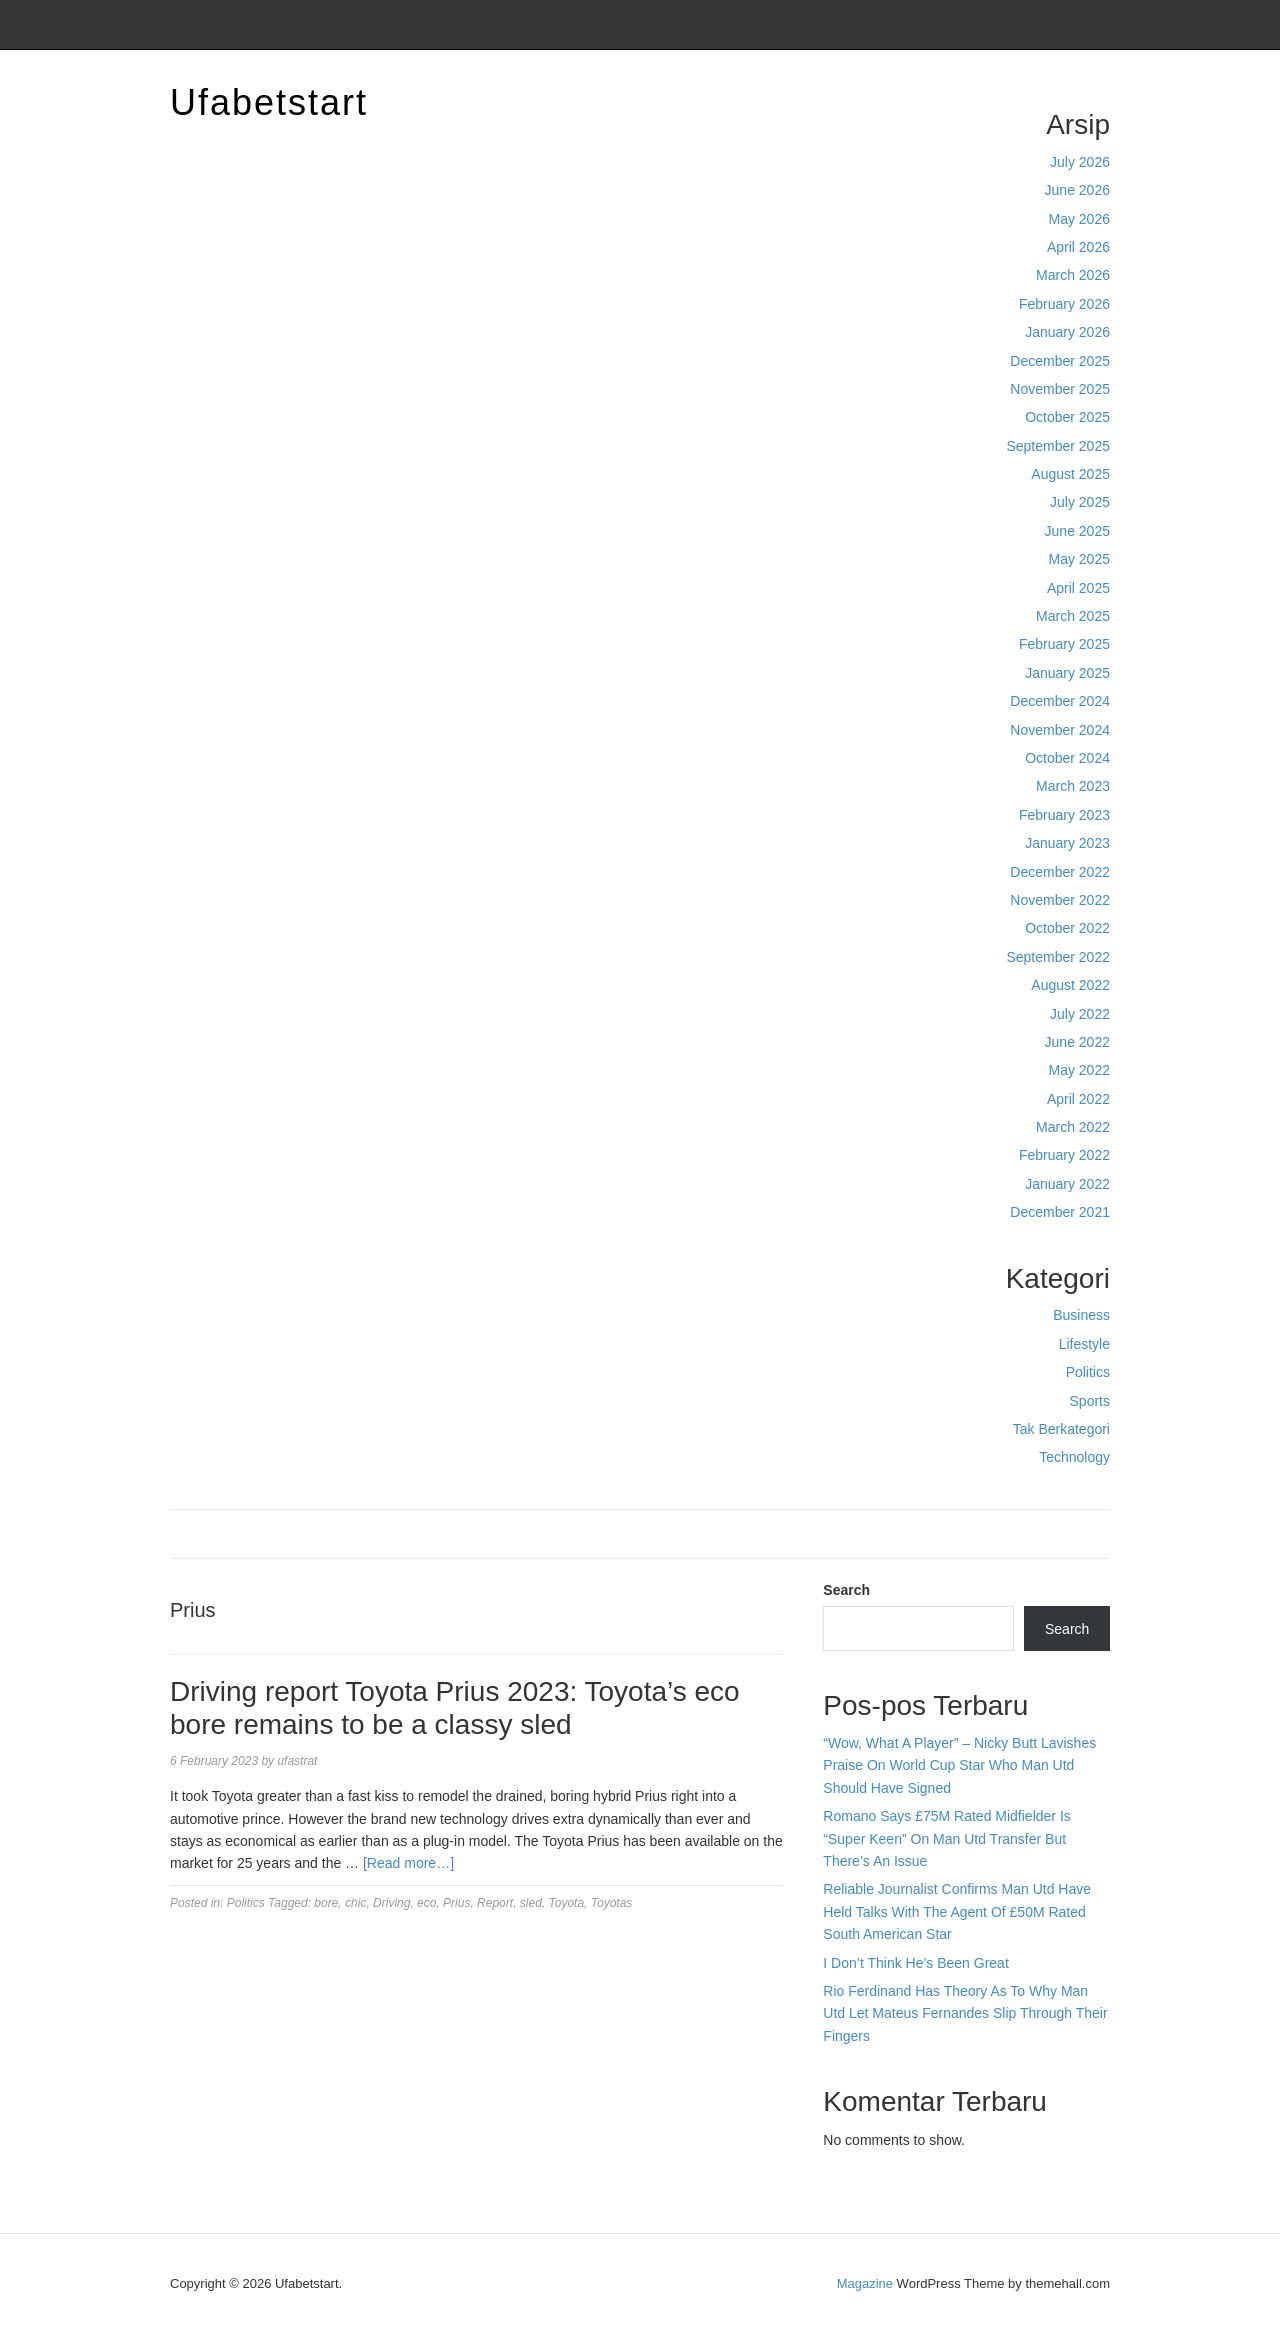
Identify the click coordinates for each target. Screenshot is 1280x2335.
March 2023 (1073, 786)
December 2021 (1060, 1212)
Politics (1088, 1372)
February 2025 (1064, 644)
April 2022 (1078, 1099)
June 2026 (1077, 190)
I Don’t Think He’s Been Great (915, 1963)
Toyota (567, 1903)
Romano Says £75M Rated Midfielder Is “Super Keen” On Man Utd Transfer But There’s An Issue (946, 1838)
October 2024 (1067, 758)
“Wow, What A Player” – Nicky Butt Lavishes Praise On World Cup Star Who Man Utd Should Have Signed (959, 1765)
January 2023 (1067, 843)
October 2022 (1067, 928)
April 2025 (1078, 588)
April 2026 (1078, 247)
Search (846, 1590)
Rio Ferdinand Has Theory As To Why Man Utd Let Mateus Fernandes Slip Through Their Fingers (965, 2013)
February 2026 (1064, 304)
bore (326, 1903)
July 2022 (1080, 1014)
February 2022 (1064, 1155)
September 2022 (1058, 957)
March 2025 (1073, 616)
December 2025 (1060, 361)
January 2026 (1067, 332)
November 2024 (1060, 730)
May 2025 (1079, 559)
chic (355, 1903)
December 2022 (1060, 872)
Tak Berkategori (1061, 1429)
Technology (1074, 1457)
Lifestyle (1084, 1344)
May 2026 (1079, 219)
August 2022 (1070, 985)
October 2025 (1067, 417)
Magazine (865, 2283)
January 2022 (1067, 1184)
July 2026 (1080, 162)
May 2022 (1079, 1070)
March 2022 (1073, 1127)
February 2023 (1064, 815)
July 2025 (1080, 502)
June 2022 (1077, 1042)
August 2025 (1070, 474)
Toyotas (612, 1903)
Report (495, 1903)
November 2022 (1060, 900)
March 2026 (1073, 275)
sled (531, 1903)
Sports (1090, 1401)
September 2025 (1058, 446)
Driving (391, 1903)
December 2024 (1060, 701)
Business (1081, 1315)
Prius (456, 1903)
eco (426, 1903)
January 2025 (1067, 673)
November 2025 (1060, 389)
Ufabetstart (269, 102)
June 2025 (1077, 531)
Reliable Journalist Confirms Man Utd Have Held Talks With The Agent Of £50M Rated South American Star (957, 1911)
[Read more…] (408, 1863)
